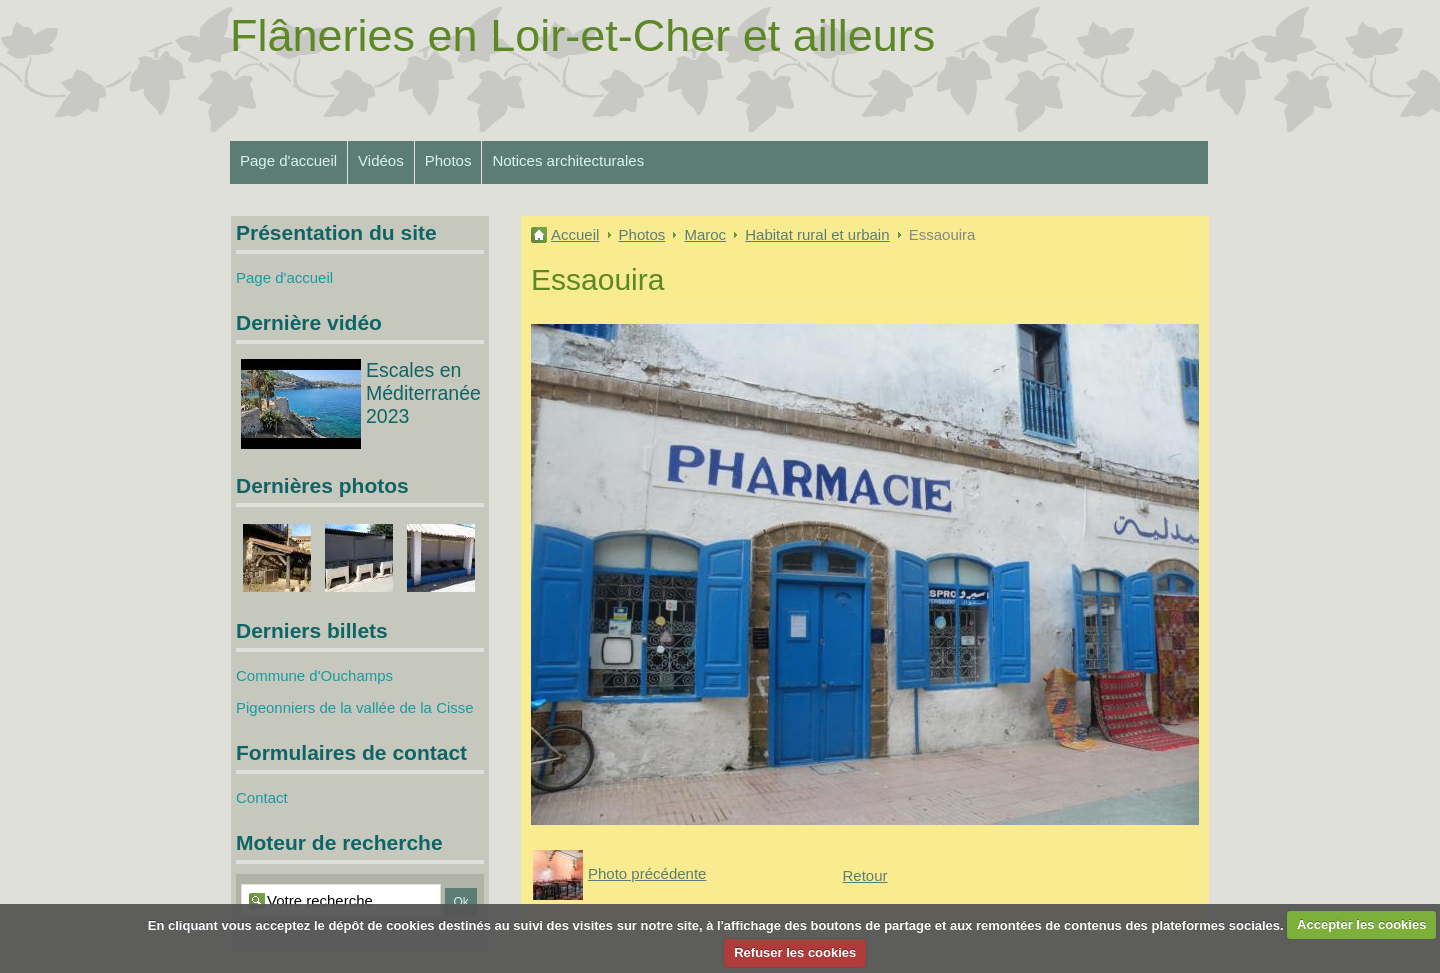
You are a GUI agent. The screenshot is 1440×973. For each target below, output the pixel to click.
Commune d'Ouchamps (314, 675)
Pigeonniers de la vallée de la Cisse (355, 707)
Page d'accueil (288, 160)
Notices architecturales (568, 160)
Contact (262, 797)
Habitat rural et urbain (817, 234)
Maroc (705, 234)
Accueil (575, 234)
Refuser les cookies (795, 952)
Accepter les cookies (1361, 924)
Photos (448, 160)
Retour (864, 875)
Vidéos (381, 160)
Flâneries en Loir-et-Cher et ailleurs (582, 35)
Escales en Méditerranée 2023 (423, 393)
